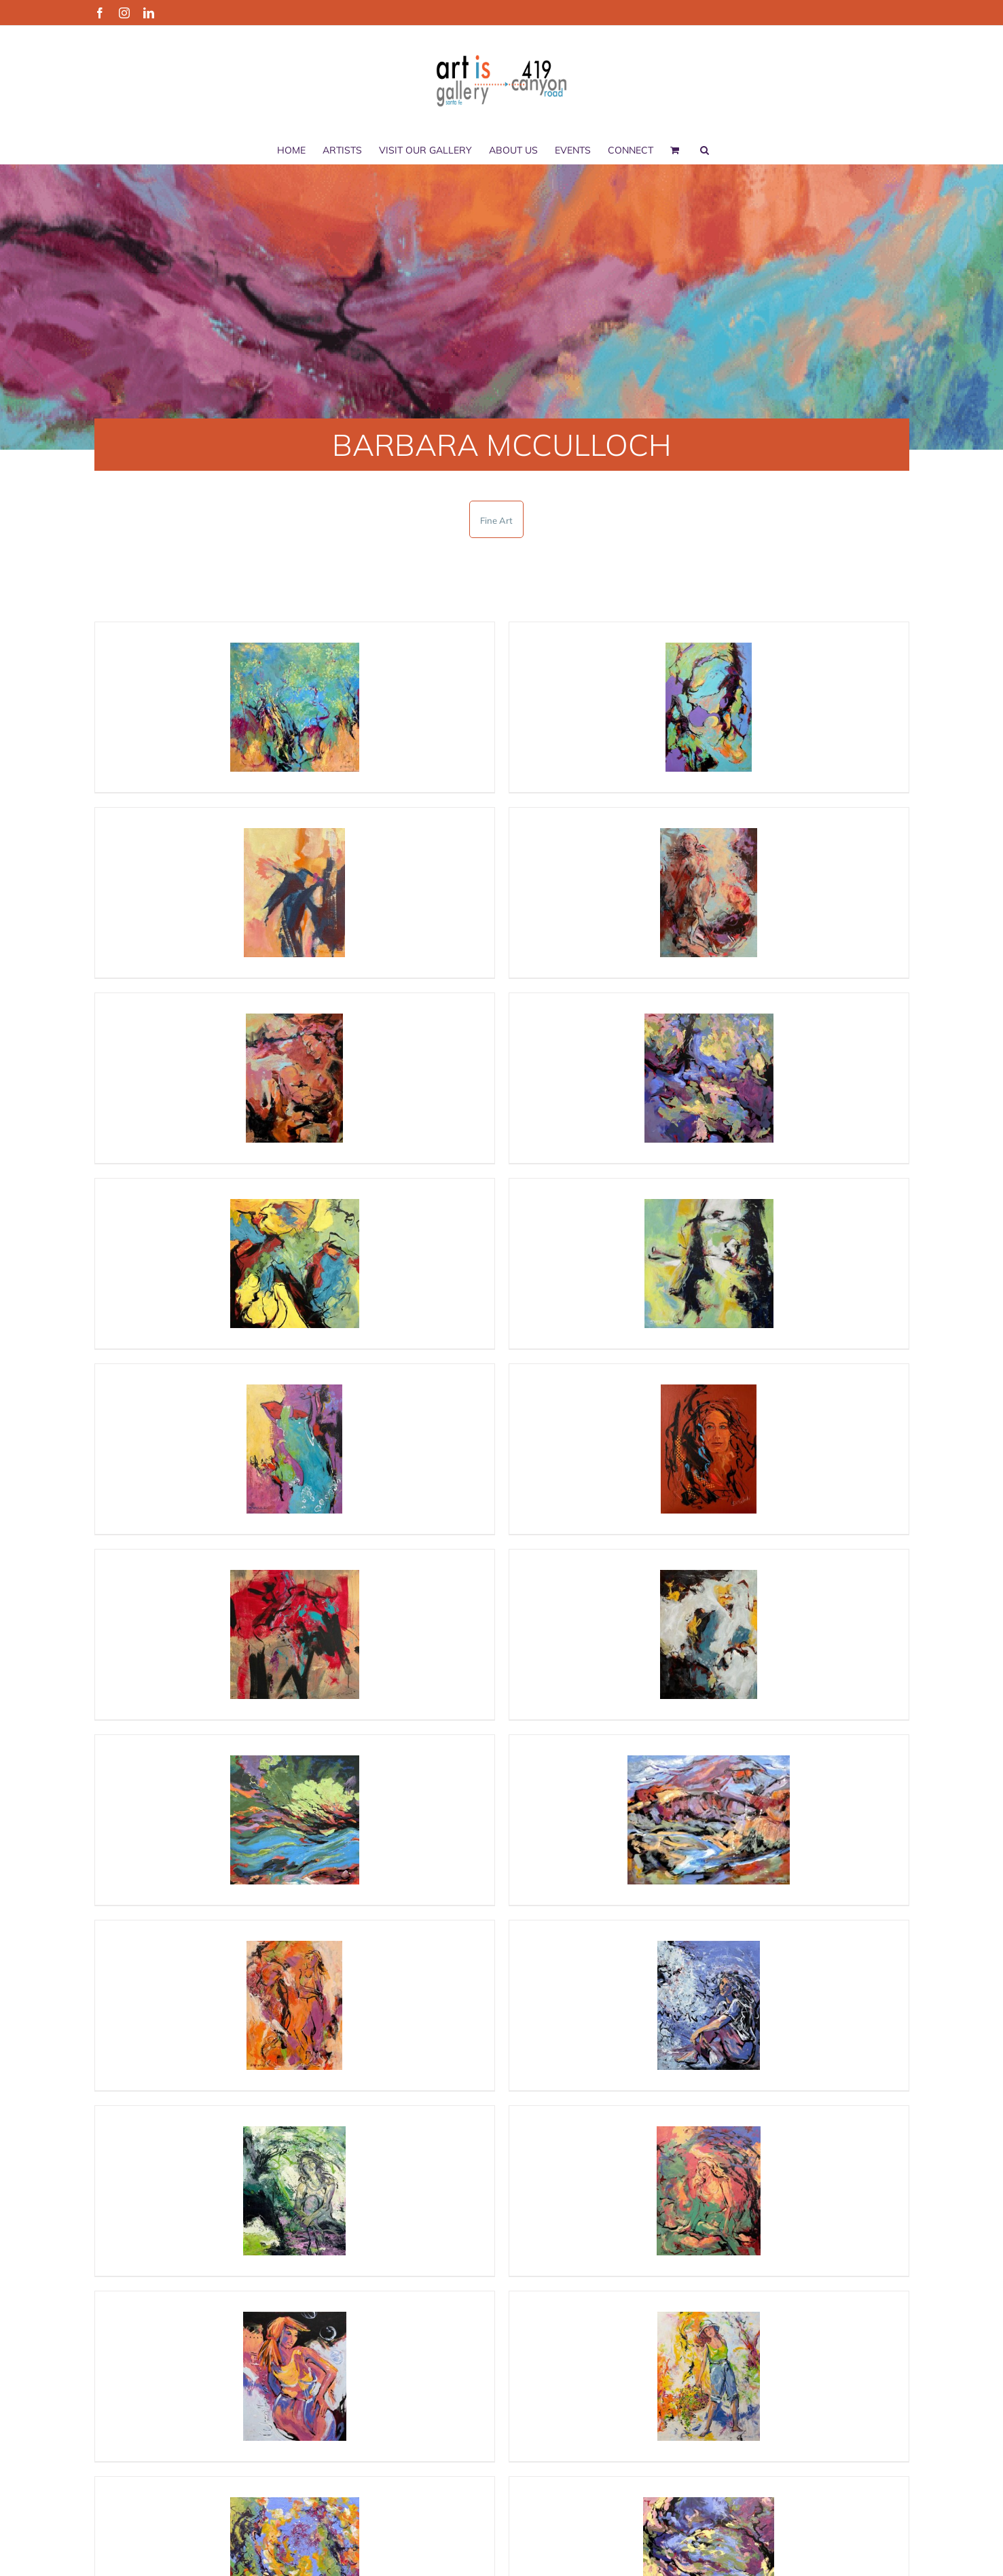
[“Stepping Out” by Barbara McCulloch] (709, 893)
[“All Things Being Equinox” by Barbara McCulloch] (709, 1263)
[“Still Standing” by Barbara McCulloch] (709, 1449)
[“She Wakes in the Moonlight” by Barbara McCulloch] (294, 2191)
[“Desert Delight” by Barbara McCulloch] (294, 893)
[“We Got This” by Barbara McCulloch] (709, 1634)
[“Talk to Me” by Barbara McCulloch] (709, 2191)
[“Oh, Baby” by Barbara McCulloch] (294, 1078)
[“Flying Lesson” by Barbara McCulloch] (709, 2005)
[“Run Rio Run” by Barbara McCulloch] (709, 1820)
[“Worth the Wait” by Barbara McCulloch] (709, 2376)
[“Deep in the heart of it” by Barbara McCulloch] (709, 1078)
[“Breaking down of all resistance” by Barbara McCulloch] (294, 1820)
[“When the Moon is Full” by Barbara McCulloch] (294, 2376)
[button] (704, 150)
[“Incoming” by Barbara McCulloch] (294, 2005)
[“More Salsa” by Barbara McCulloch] (294, 1449)
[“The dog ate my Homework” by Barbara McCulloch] (294, 1634)
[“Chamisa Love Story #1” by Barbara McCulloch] (294, 707)
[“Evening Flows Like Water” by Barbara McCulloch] (709, 707)
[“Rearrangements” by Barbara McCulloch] (294, 1263)
